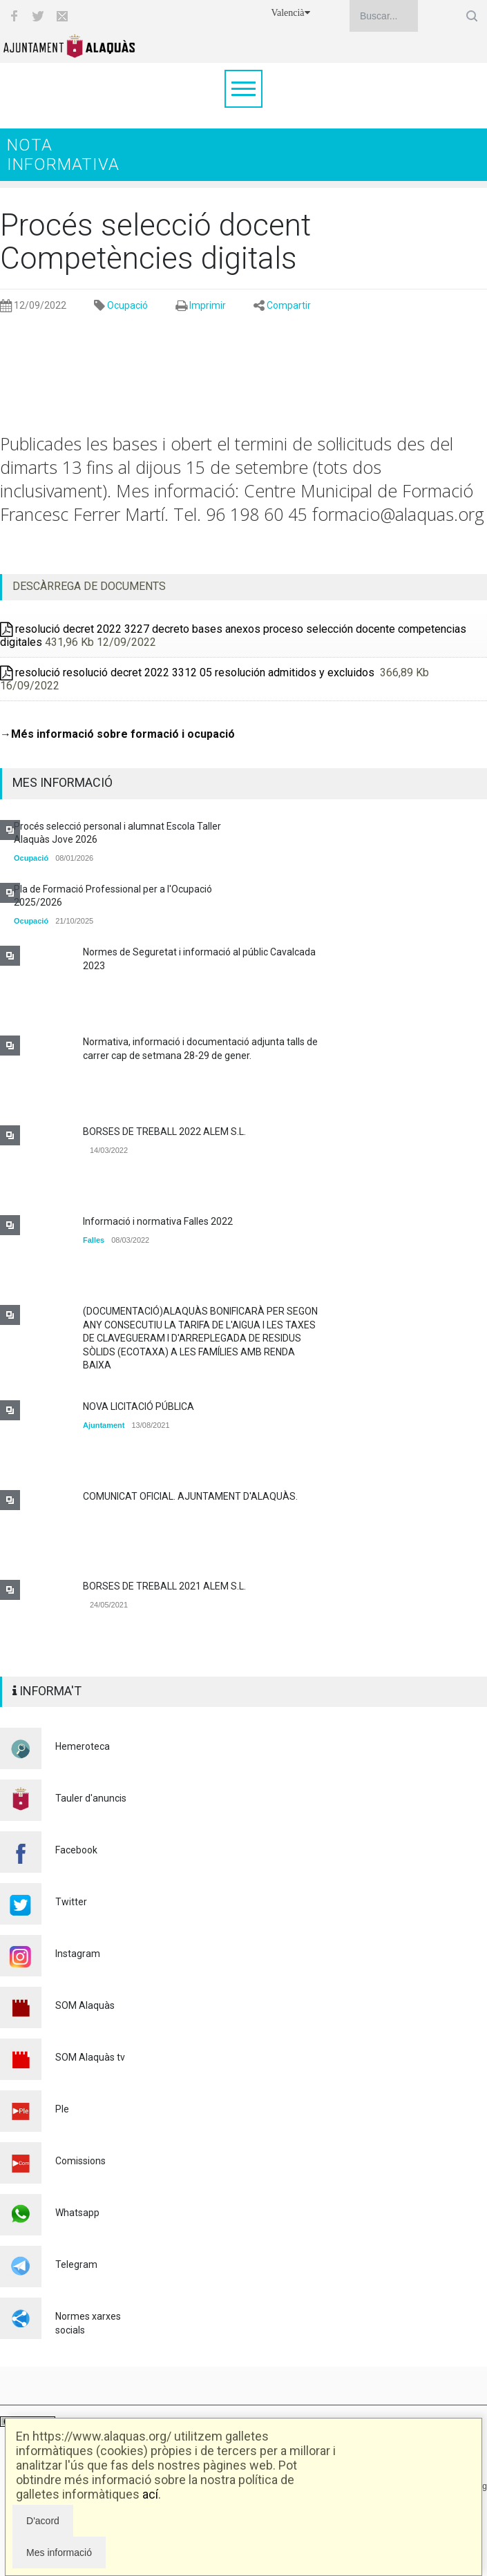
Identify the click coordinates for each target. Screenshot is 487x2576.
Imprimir (207, 305)
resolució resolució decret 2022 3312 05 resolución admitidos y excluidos (188, 672)
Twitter (71, 1901)
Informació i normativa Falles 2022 (158, 1221)
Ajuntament (104, 1425)
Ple (62, 2109)
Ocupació (127, 305)
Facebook (76, 1849)
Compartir (289, 305)
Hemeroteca (82, 1746)
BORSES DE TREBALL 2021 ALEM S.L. (164, 1586)
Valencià (290, 13)
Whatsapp (77, 2212)
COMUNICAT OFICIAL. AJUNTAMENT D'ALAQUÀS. (190, 1496)
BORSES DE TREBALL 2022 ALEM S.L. (164, 1131)
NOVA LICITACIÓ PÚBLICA (138, 1406)
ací (150, 2494)
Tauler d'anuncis (90, 1798)
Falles (93, 1240)
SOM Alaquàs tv (90, 2057)
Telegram (76, 2264)
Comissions (80, 2160)
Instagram (77, 1953)
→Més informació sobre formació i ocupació (117, 734)
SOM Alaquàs (85, 2005)
